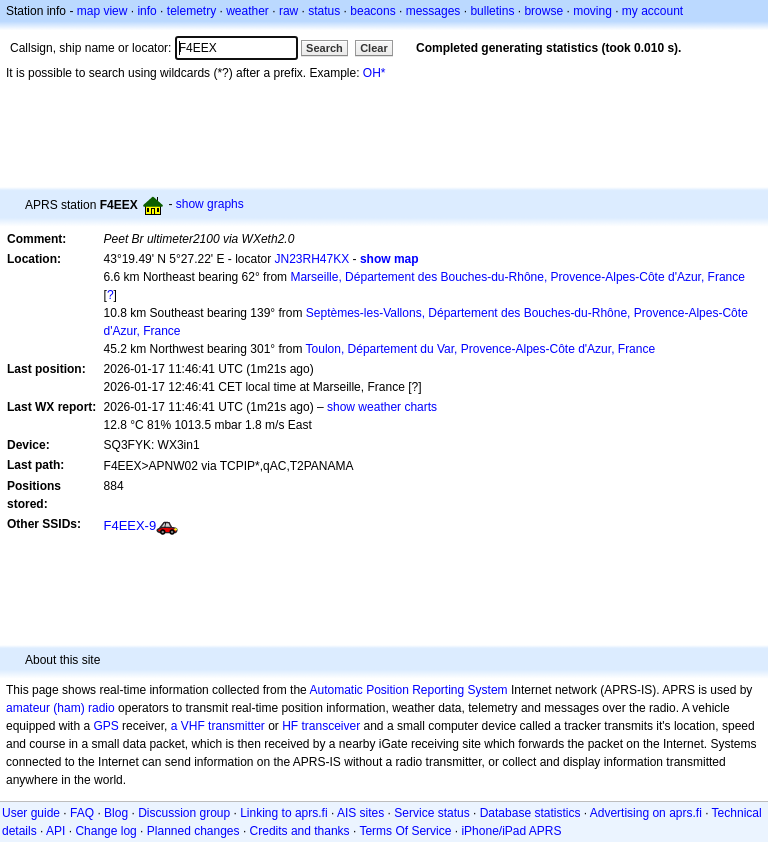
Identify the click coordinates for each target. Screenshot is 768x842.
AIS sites (360, 813)
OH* (374, 73)
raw (288, 11)
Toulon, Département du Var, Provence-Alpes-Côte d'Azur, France (481, 349)
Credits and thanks (300, 831)
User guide (31, 813)
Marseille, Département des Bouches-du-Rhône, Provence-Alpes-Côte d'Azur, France (517, 277)
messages (433, 11)
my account (652, 11)
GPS (105, 726)
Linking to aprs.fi (283, 813)
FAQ (82, 813)
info (146, 11)
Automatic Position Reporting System (408, 690)
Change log (105, 831)
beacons (372, 11)
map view (102, 11)
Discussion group (184, 813)
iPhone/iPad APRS (511, 831)
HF (290, 726)
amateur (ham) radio (60, 708)
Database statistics (530, 813)
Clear (374, 48)
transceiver (331, 726)
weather (247, 11)
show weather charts (382, 407)
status (324, 11)
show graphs (210, 204)
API (55, 831)
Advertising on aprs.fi (646, 813)
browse (543, 11)
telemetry (191, 11)
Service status (431, 813)
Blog (116, 813)
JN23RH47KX (312, 259)
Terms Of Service (405, 831)
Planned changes (193, 831)
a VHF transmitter (218, 726)
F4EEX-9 (130, 525)
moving (592, 11)
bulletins (492, 11)
